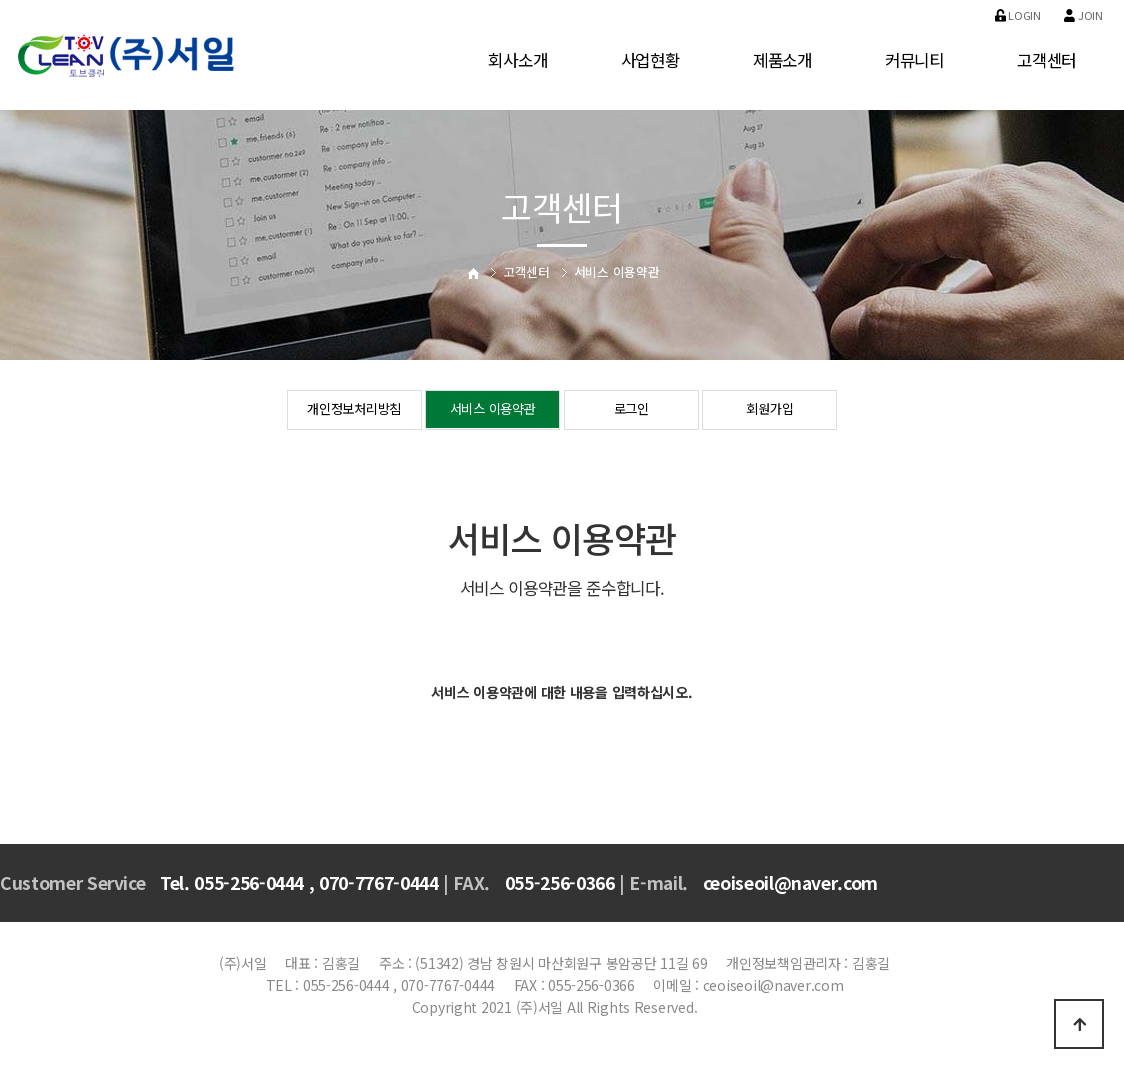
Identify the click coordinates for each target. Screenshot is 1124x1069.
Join (1083, 15)
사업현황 (650, 60)
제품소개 (782, 60)
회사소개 (517, 60)
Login (1018, 15)
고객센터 (1046, 60)
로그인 (631, 411)
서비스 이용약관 (493, 411)
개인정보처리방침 (354, 411)
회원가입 (769, 411)
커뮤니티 (914, 60)
